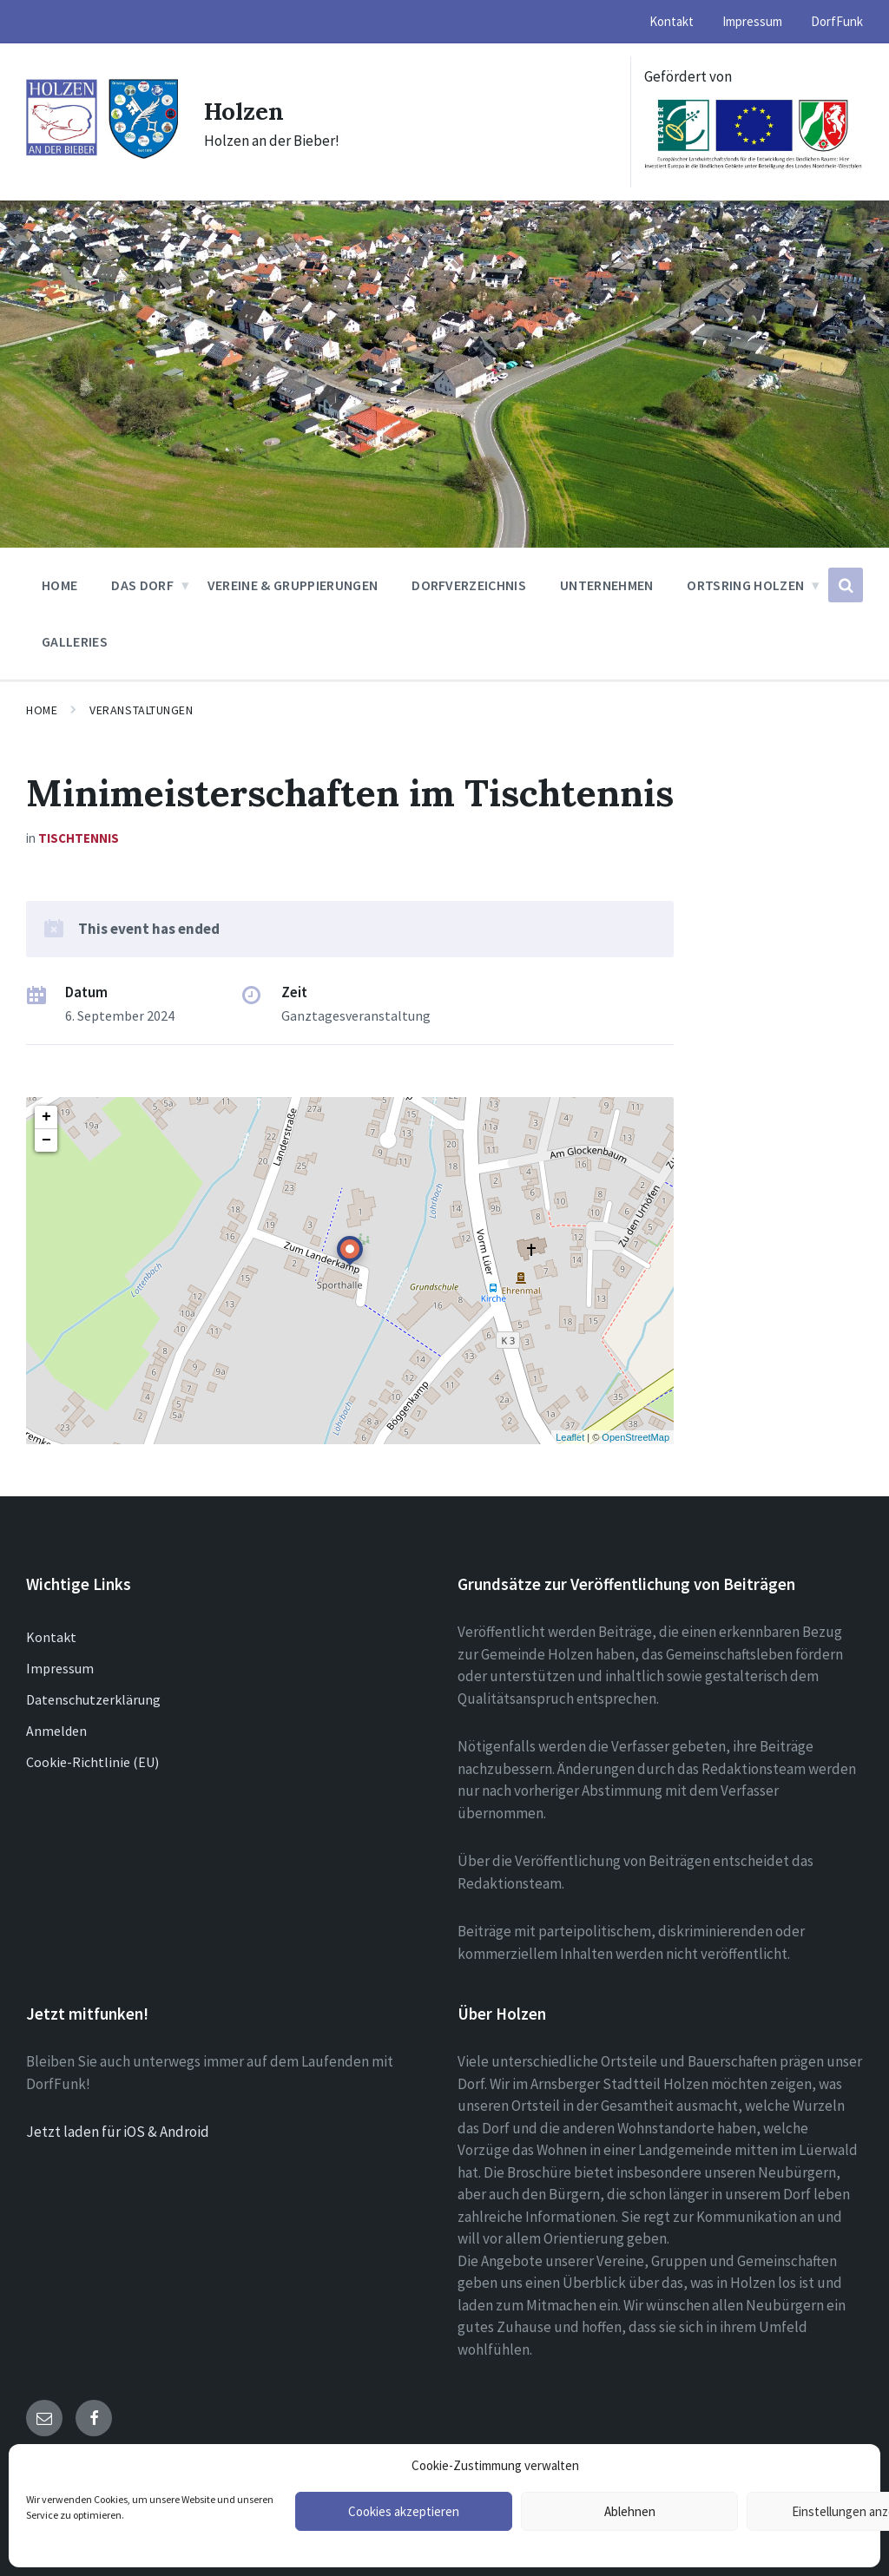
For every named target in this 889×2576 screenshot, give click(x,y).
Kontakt (51, 1637)
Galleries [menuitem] (75, 641)
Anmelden (56, 1730)
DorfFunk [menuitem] (837, 21)
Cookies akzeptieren (403, 2511)
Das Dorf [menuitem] (142, 585)
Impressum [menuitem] (752, 21)
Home (41, 710)
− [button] (46, 1140)
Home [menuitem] (59, 585)
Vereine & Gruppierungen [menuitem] (292, 585)
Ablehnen (629, 2511)
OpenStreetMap (635, 1437)
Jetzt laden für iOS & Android (117, 2131)
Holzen (247, 110)
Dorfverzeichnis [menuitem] (469, 585)
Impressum (60, 1668)
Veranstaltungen (141, 710)
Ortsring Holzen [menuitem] (745, 585)
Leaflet (570, 1437)
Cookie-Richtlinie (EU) (92, 1762)
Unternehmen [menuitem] (607, 585)
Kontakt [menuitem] (671, 21)
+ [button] (46, 1117)
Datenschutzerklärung (93, 1699)
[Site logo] (102, 155)
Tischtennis (78, 838)
